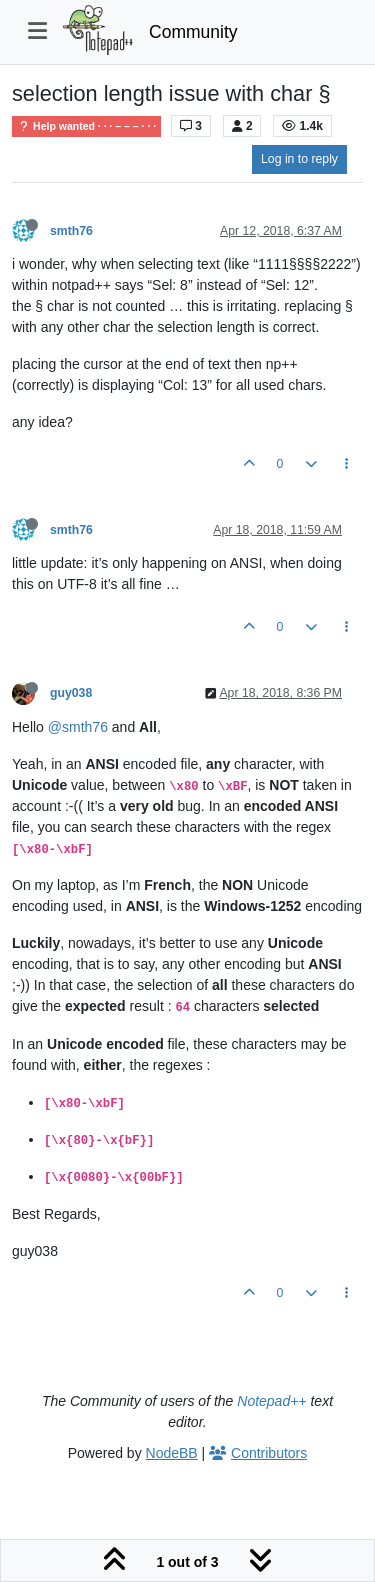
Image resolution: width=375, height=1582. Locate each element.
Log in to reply (299, 159)
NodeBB (172, 1453)
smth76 (71, 231)
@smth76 (78, 727)
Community (193, 32)
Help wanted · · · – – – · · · (86, 126)
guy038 (71, 693)
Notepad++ (271, 1401)
